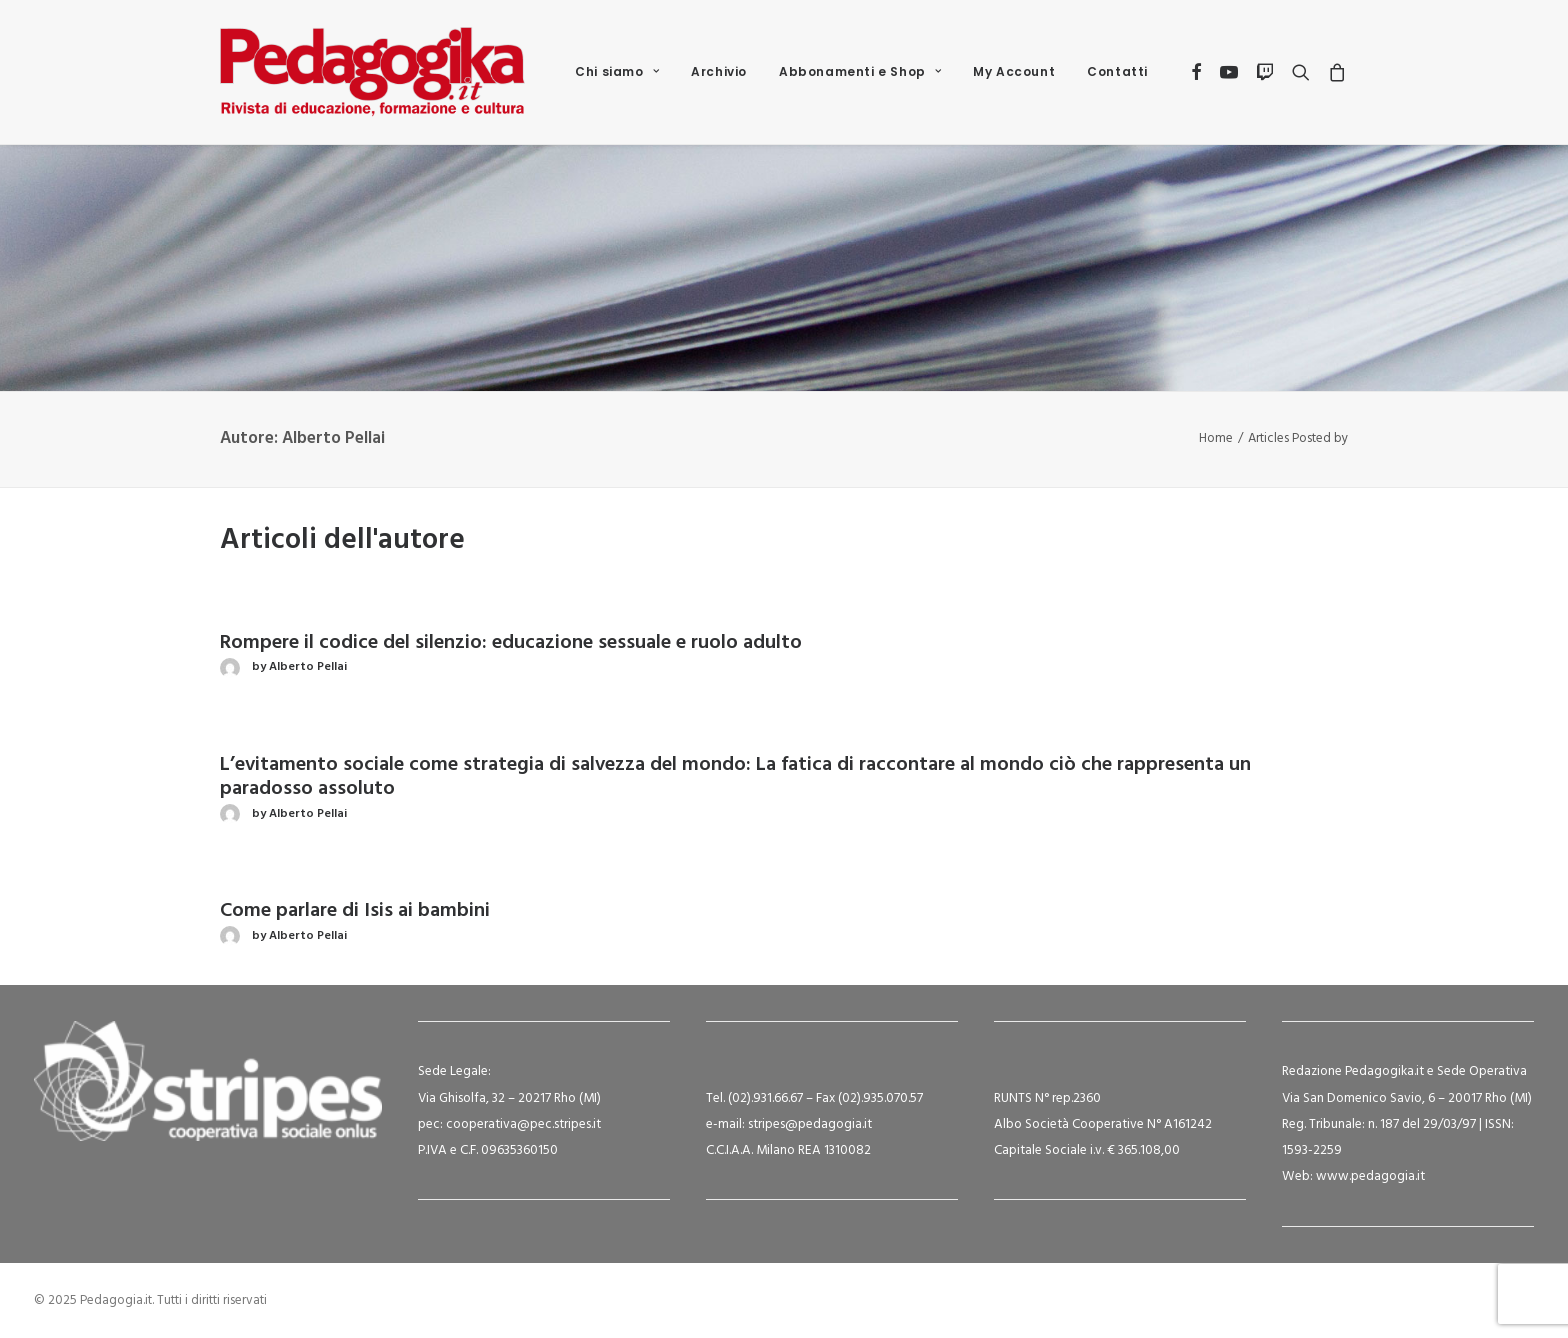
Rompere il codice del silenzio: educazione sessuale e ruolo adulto (511, 643)
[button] (1197, 72)
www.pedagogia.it (1370, 1176)
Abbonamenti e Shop (860, 71)
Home (1216, 438)
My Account (1014, 71)
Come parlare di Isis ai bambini (355, 911)
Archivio (719, 71)
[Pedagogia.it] (372, 72)
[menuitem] (617, 72)
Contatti (1117, 71)
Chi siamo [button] (617, 71)
